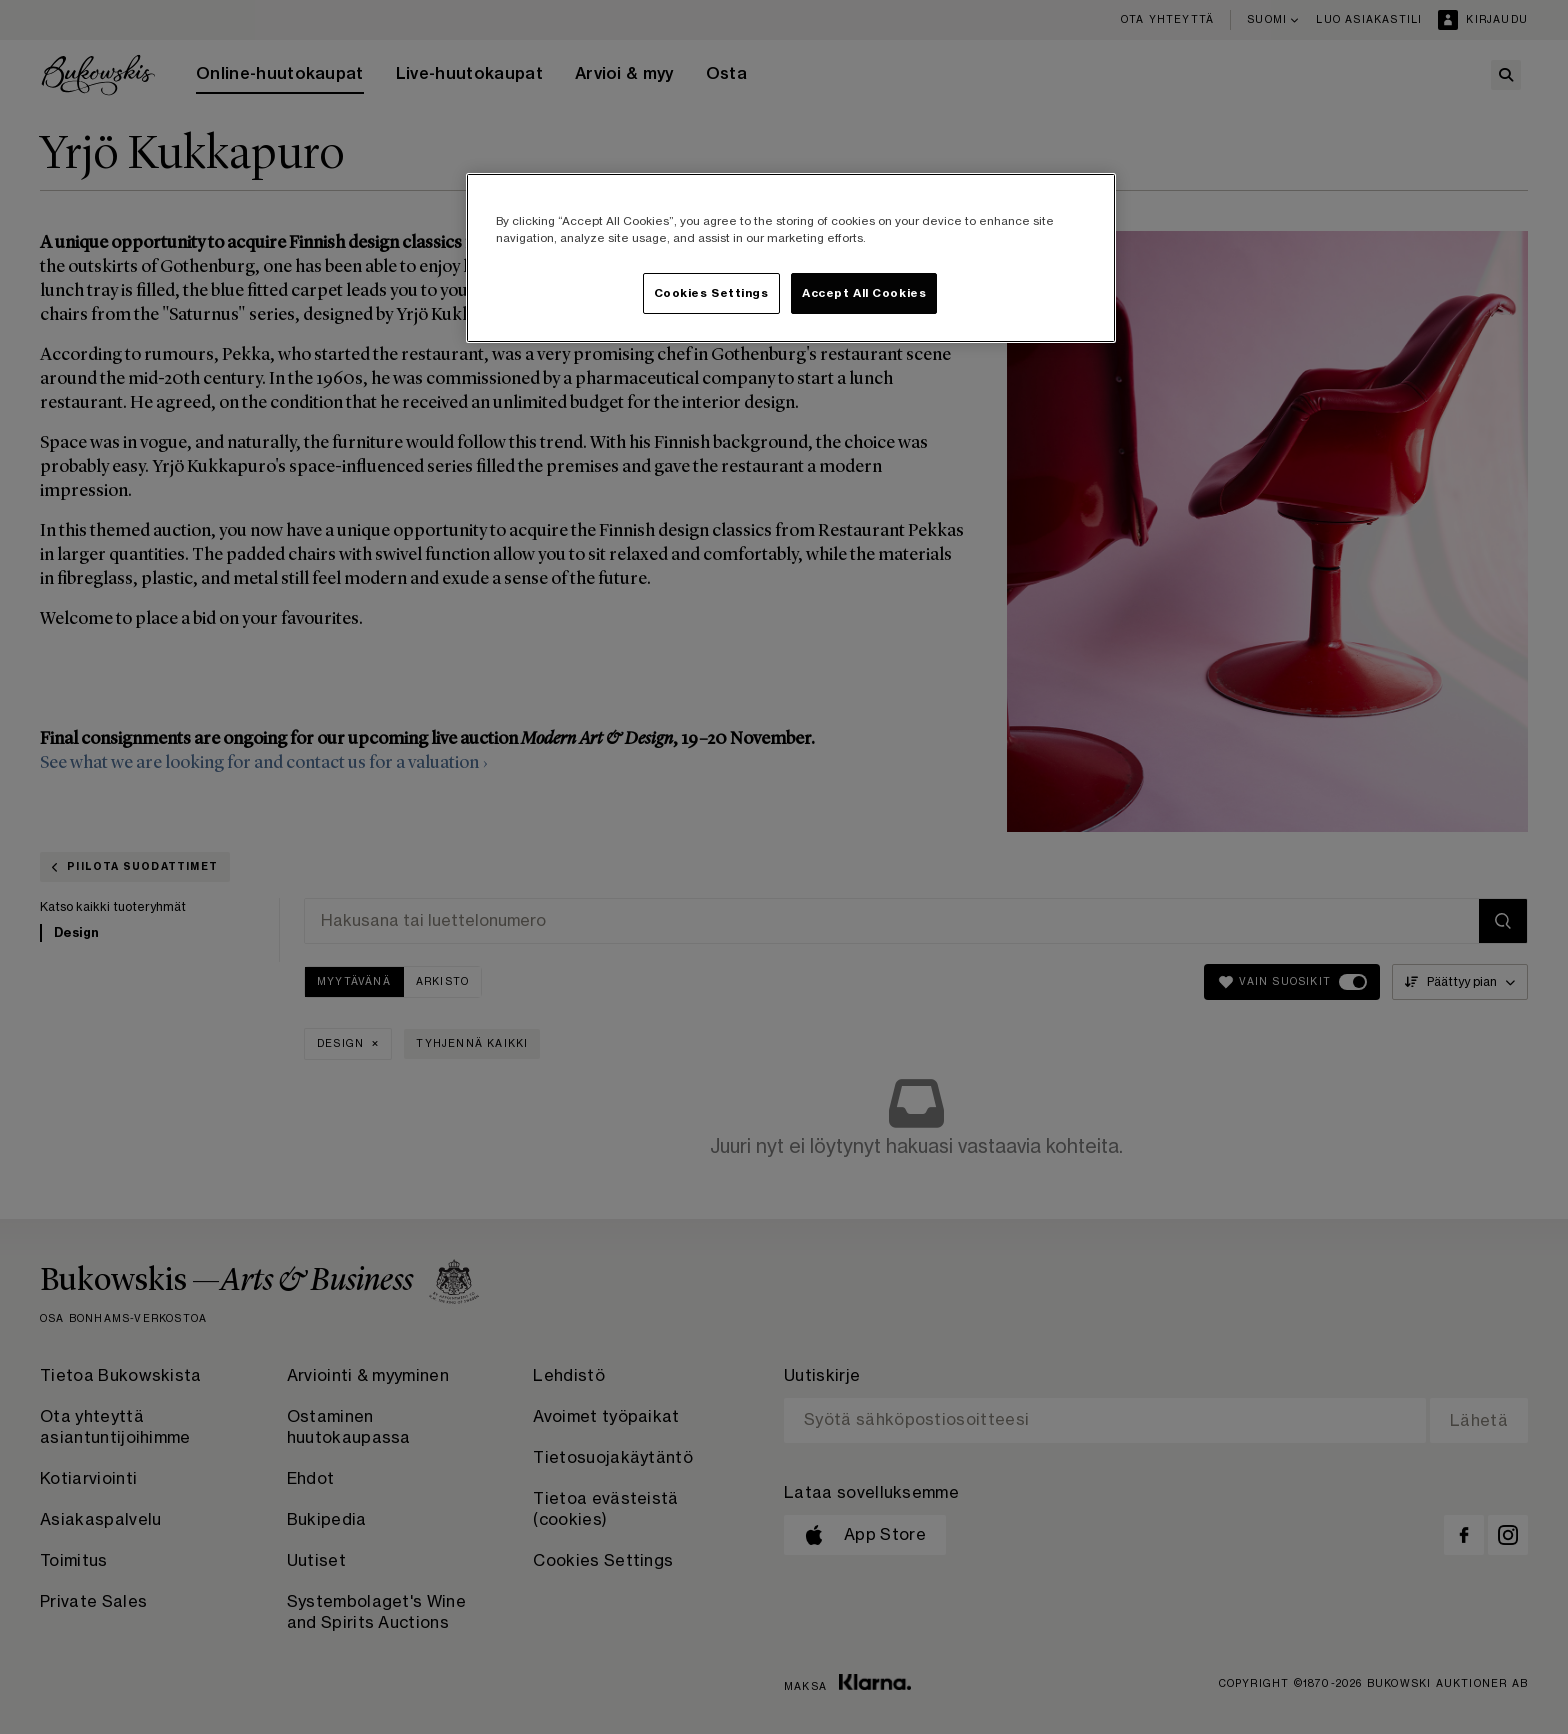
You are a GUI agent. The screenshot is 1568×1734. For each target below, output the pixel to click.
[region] (791, 258)
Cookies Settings (711, 293)
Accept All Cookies (864, 293)
